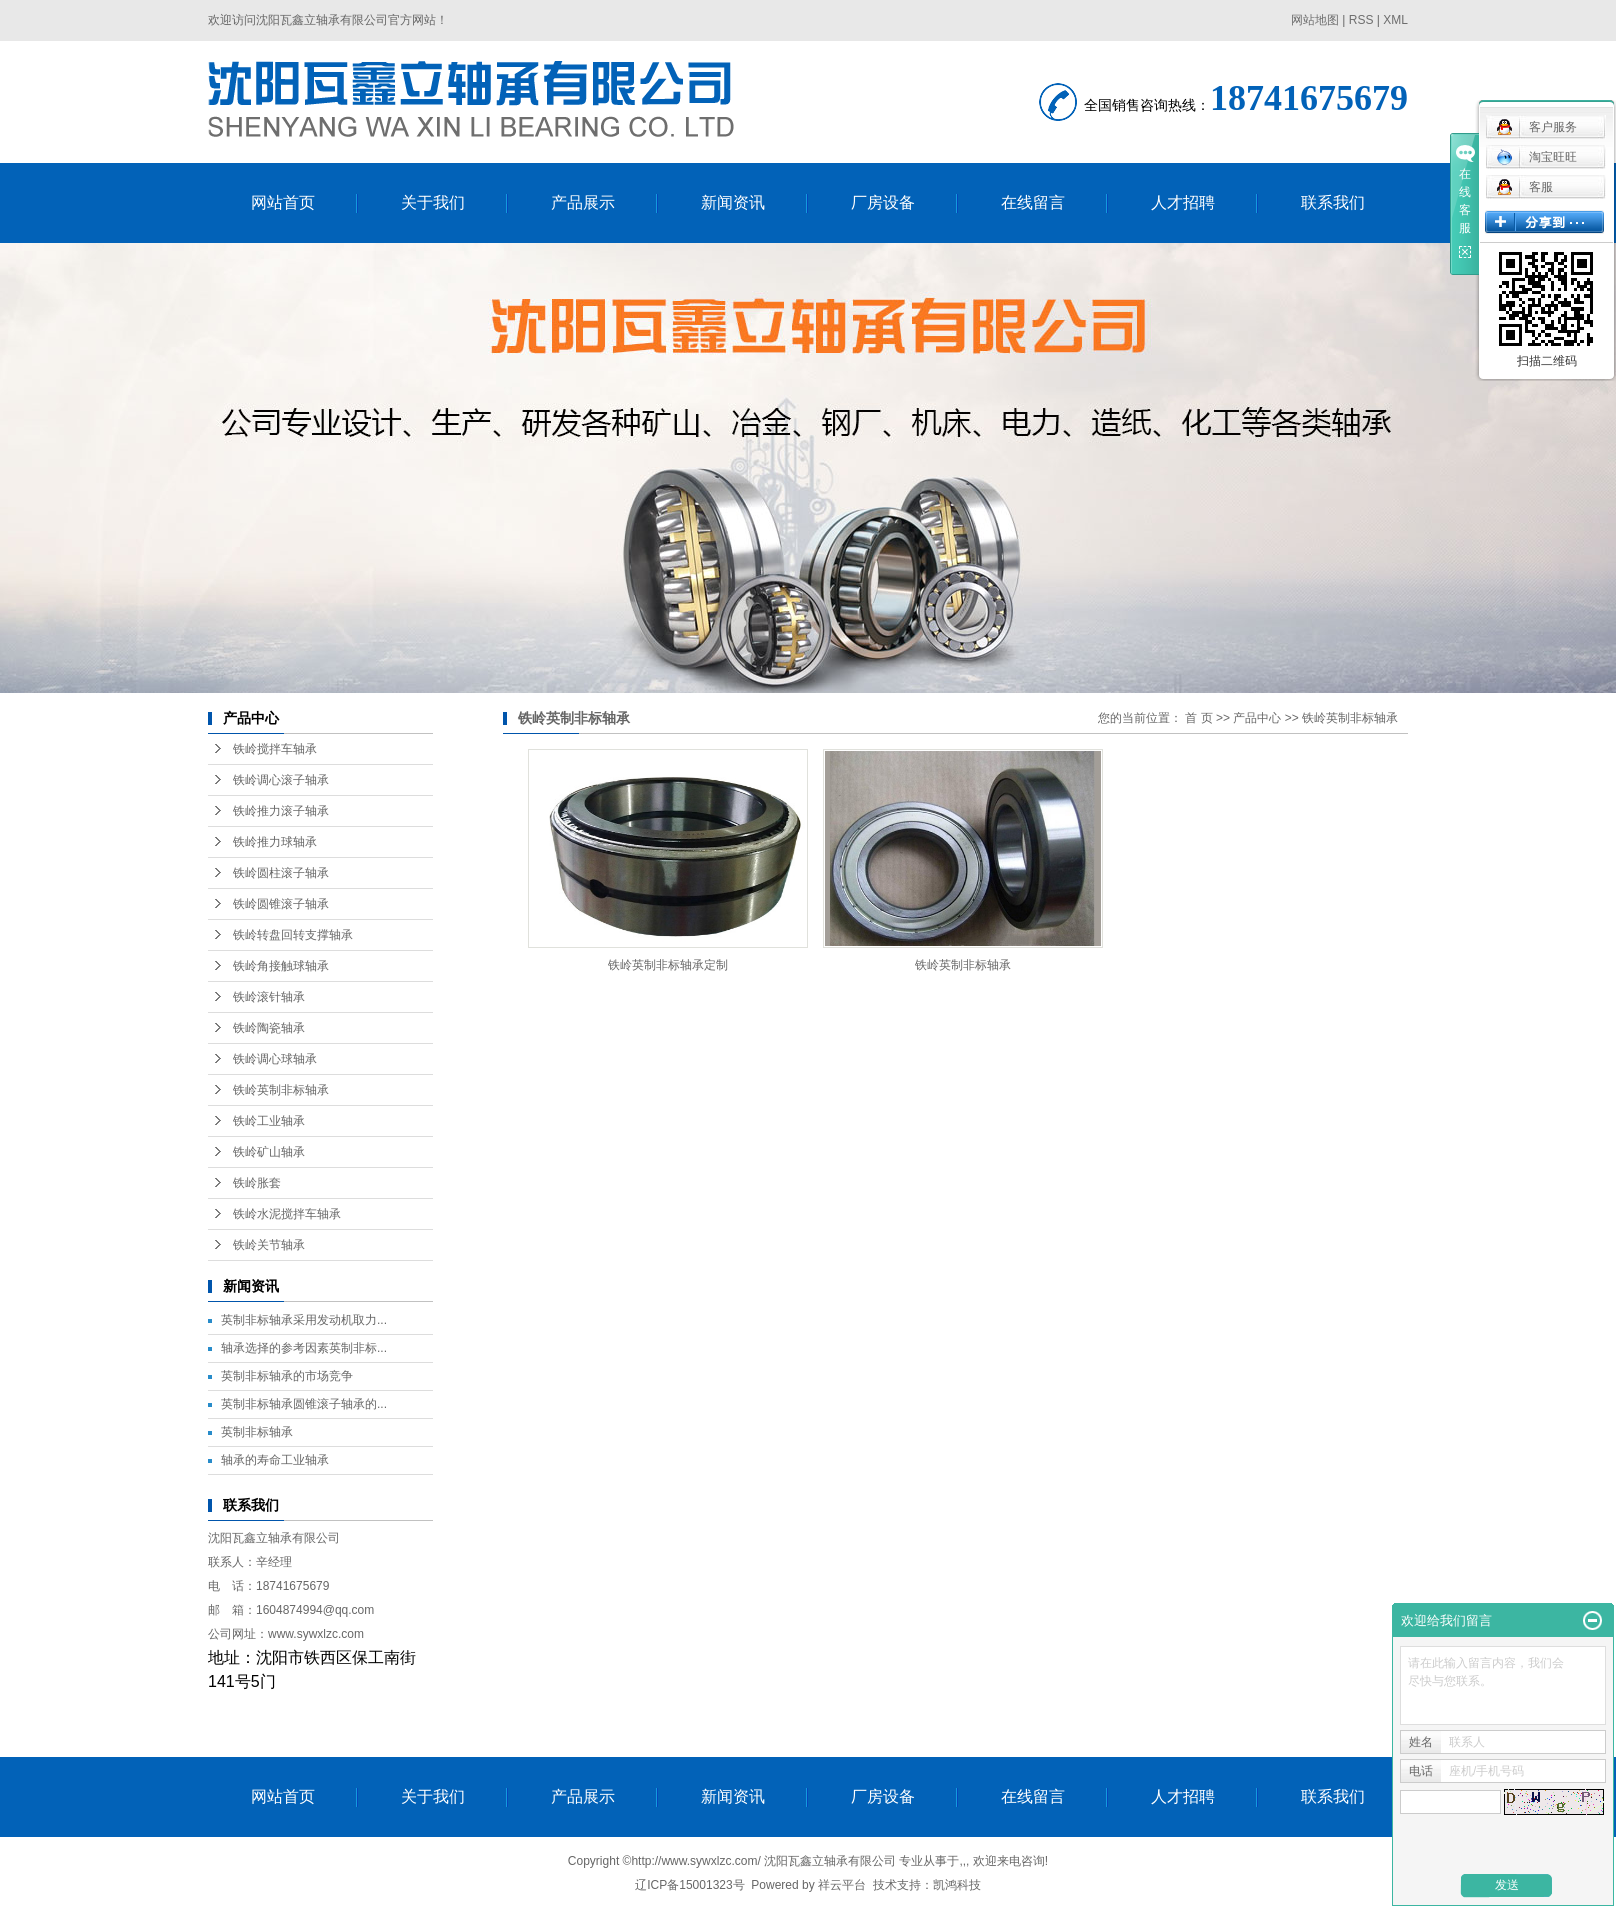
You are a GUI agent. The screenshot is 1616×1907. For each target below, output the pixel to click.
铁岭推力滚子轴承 (281, 811)
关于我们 (433, 202)
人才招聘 (1183, 202)
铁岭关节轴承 (269, 1245)
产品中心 (1257, 718)
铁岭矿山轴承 (269, 1152)
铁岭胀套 (257, 1183)
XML (1395, 20)
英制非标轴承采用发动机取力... (304, 1320)
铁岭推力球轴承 (275, 842)
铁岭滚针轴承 (269, 997)
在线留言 (1033, 202)
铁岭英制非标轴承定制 (668, 965)
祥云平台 (842, 1885)
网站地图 (1315, 20)
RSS (1361, 20)
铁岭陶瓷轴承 (269, 1028)
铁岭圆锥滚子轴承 (281, 904)
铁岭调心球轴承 (275, 1059)
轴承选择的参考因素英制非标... (304, 1348)
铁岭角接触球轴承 (281, 966)
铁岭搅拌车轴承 (275, 749)
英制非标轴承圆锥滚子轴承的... (304, 1404)
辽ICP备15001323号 (689, 1885)
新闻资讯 (733, 202)
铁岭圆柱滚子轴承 (281, 873)
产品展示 (583, 202)
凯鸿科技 (957, 1885)
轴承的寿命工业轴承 (275, 1460)
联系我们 (1333, 202)
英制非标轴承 (257, 1432)
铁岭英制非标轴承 (281, 1090)
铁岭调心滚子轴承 (281, 780)
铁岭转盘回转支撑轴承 (293, 935)
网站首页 (283, 202)
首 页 (1198, 718)
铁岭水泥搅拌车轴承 (287, 1214)
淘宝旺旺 (1536, 157)
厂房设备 (883, 202)
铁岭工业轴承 (269, 1121)
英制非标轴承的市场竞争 (287, 1376)
